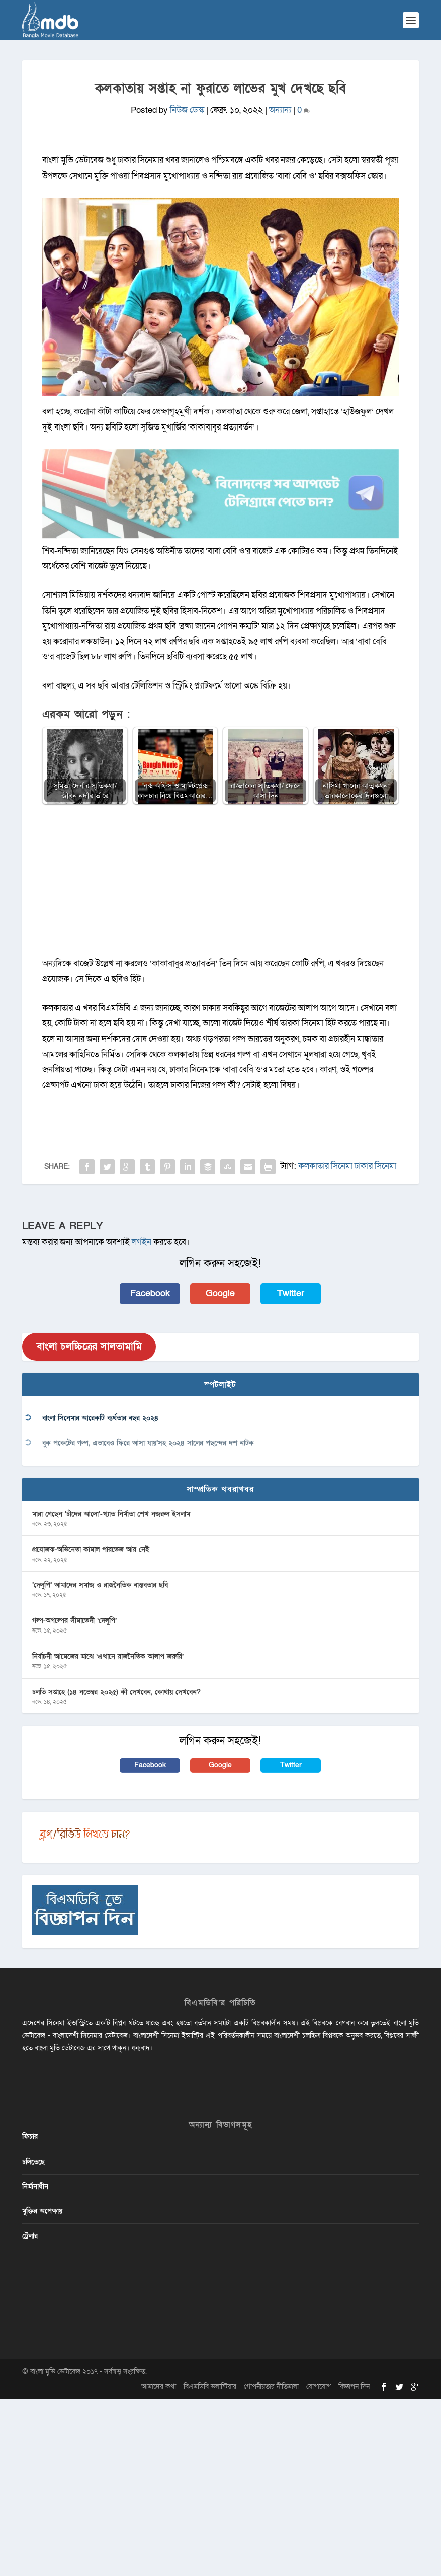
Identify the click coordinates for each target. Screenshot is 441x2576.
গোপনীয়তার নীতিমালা (271, 2386)
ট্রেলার (30, 2236)
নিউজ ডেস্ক (187, 110)
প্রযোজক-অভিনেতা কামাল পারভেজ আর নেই (90, 1549)
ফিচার (30, 2136)
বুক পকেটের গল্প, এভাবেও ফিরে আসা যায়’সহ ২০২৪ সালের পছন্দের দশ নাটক (148, 1443)
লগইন (141, 1242)
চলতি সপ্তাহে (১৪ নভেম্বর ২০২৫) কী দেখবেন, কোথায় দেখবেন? (116, 1692)
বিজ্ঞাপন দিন (354, 2386)
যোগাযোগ (318, 2386)
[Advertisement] (220, 885)
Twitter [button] (290, 1293)
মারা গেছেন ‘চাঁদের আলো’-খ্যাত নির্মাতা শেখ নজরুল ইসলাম (111, 1514)
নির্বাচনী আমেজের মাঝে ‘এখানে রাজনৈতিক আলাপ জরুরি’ (108, 1656)
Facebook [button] (150, 1293)
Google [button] (220, 1293)
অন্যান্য (280, 110)
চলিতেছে (33, 2162)
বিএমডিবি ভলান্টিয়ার (210, 2386)
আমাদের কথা (158, 2386)
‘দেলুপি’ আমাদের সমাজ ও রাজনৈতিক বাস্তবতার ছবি (100, 1585)
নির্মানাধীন (35, 2186)
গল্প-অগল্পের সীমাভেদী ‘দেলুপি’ (74, 1620)
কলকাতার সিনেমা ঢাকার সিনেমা (347, 1166)
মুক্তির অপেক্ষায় (42, 2211)
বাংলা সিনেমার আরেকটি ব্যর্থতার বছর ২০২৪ (100, 1418)
